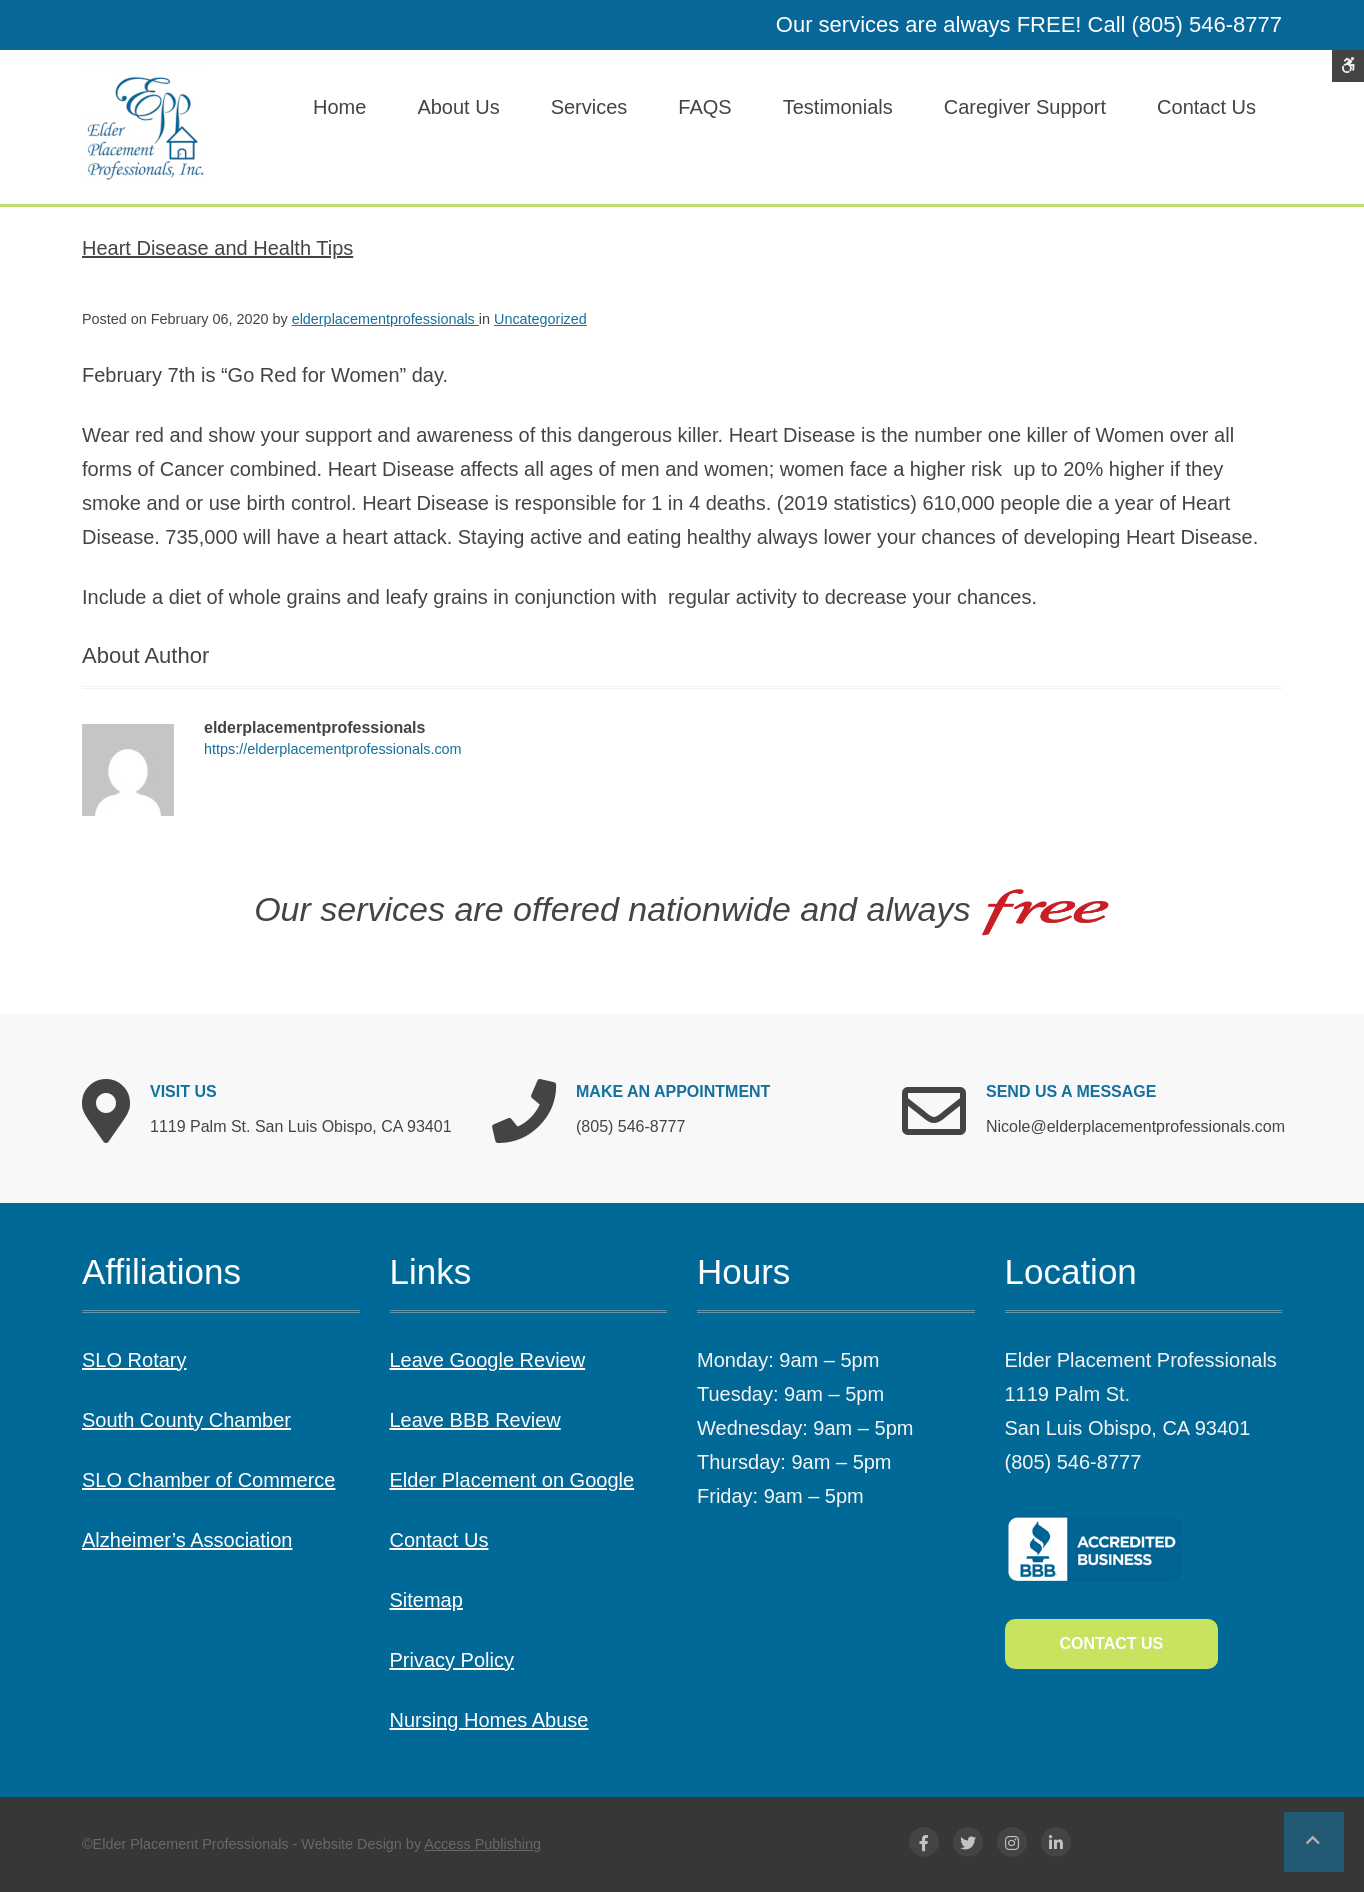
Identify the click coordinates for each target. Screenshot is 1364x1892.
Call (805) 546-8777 (1185, 24)
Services (589, 107)
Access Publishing (482, 1844)
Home (339, 107)
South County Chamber (186, 1420)
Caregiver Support (1025, 107)
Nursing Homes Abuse (489, 1720)
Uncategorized (540, 319)
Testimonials (838, 107)
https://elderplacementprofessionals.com (333, 749)
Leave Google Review (488, 1360)
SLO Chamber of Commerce (208, 1480)
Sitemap (426, 1600)
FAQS (704, 107)
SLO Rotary (134, 1360)
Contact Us (1206, 107)
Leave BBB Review (475, 1420)
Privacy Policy (452, 1660)
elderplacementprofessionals (385, 319)
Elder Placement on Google (512, 1480)
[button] (1314, 1842)
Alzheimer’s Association (187, 1540)
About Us (458, 107)
